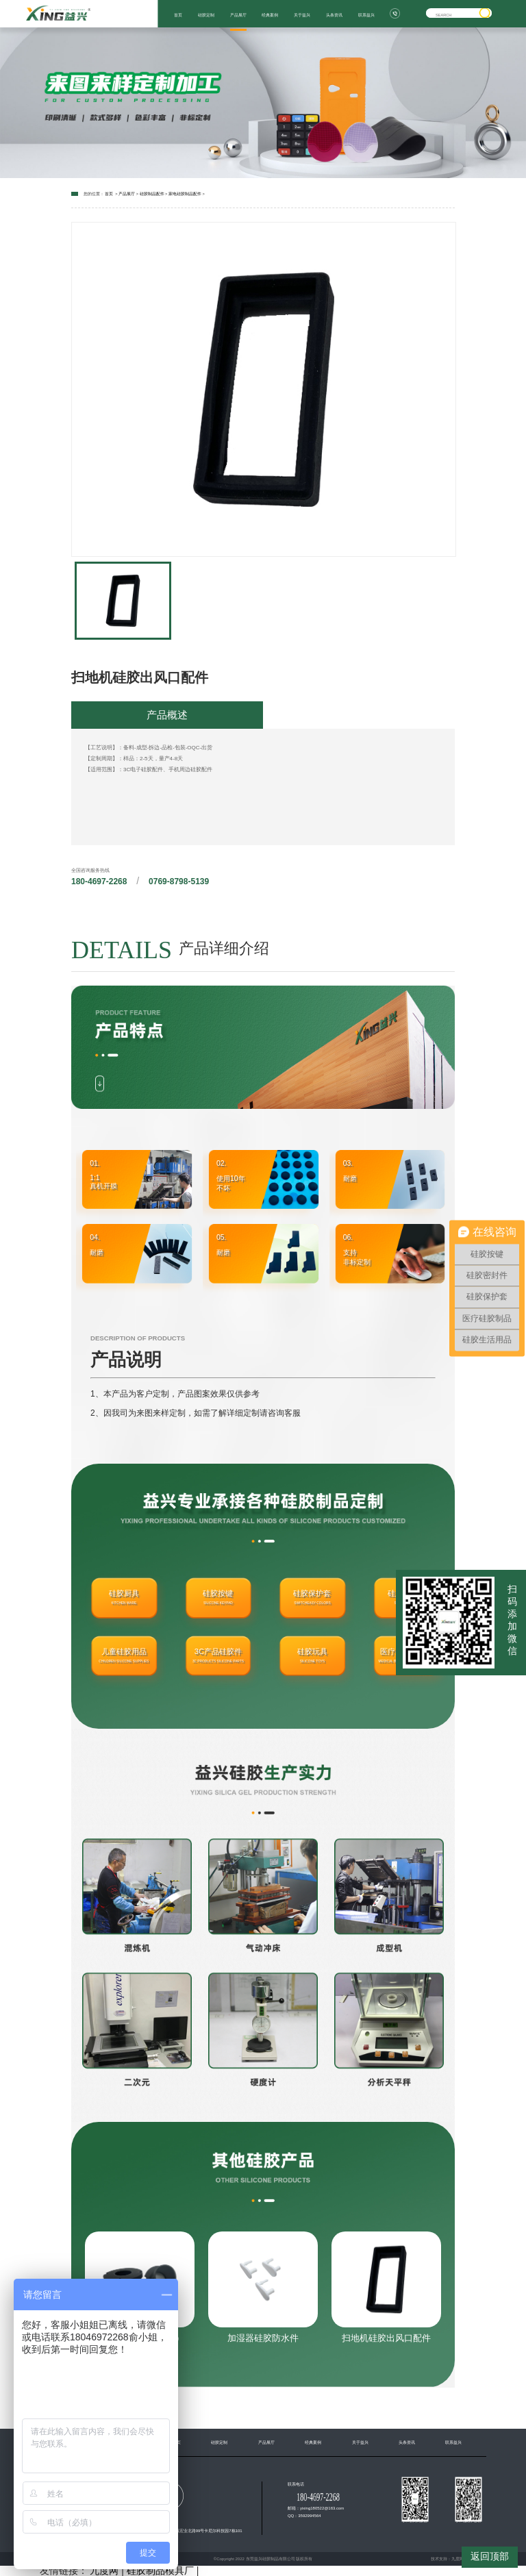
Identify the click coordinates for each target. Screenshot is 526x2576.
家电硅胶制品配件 (184, 194)
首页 (178, 14)
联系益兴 (366, 14)
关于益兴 (302, 14)
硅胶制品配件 (152, 194)
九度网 (457, 2559)
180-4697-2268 (99, 881)
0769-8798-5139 (179, 881)
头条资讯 (334, 14)
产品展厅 (238, 14)
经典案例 (270, 14)
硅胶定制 (206, 14)
